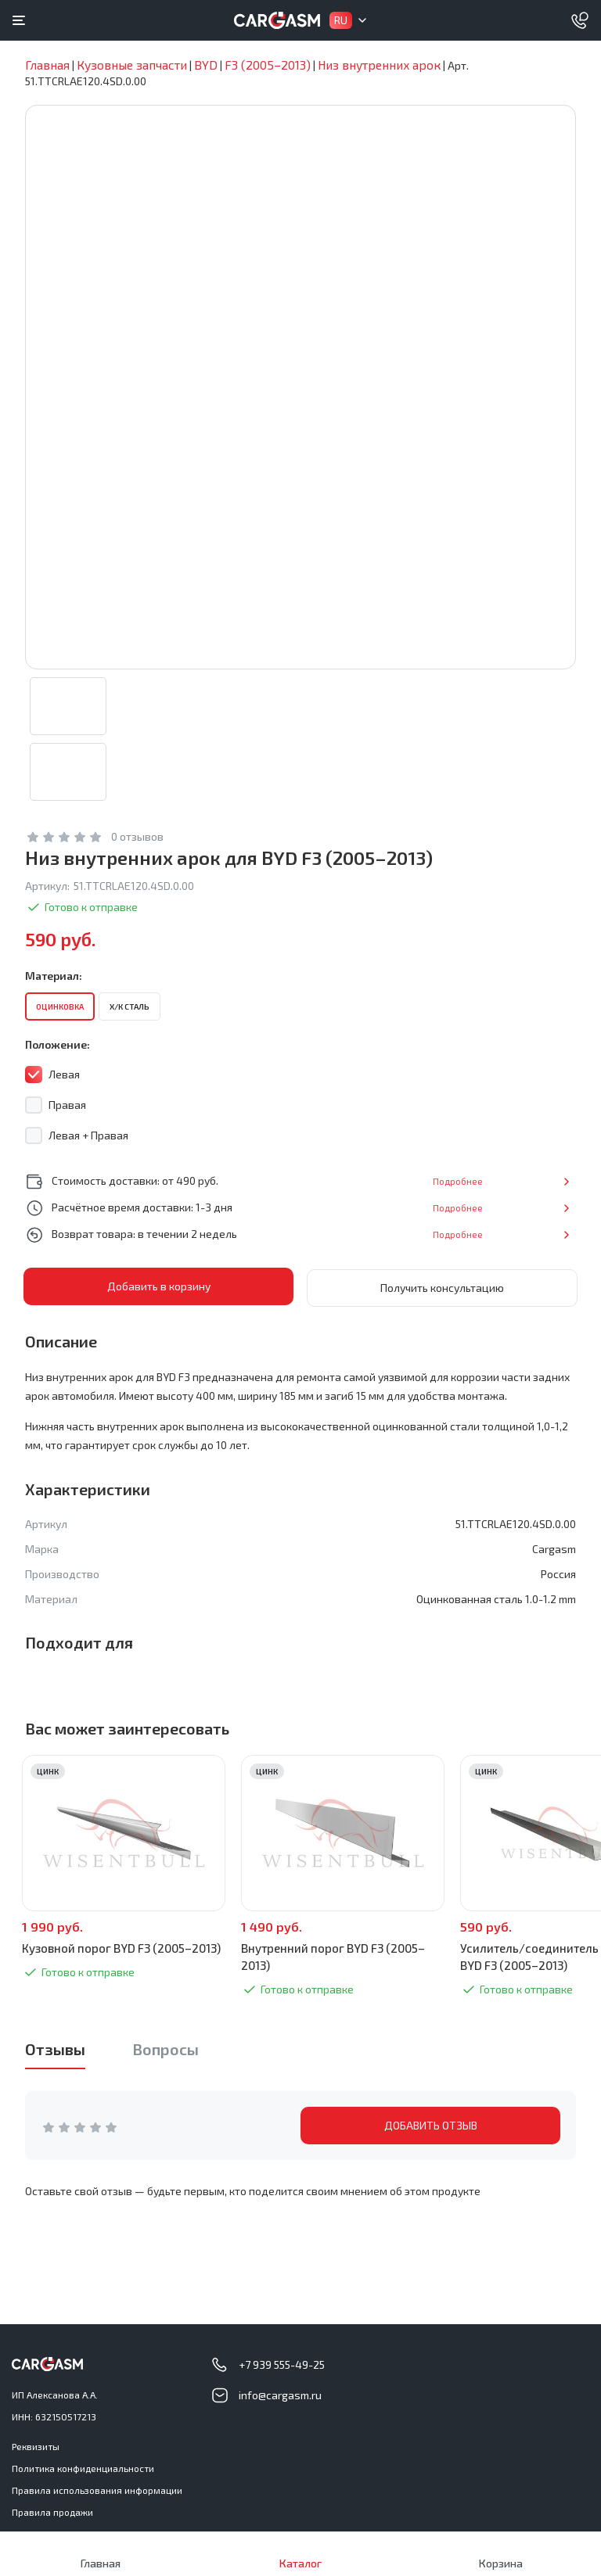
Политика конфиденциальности (83, 2467)
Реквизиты (35, 2445)
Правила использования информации (97, 2489)
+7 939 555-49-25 (282, 2363)
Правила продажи (52, 2511)
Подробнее (524, 1181)
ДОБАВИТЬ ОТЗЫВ (430, 2124)
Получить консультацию (442, 1286)
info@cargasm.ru (280, 2394)
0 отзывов (137, 837)
